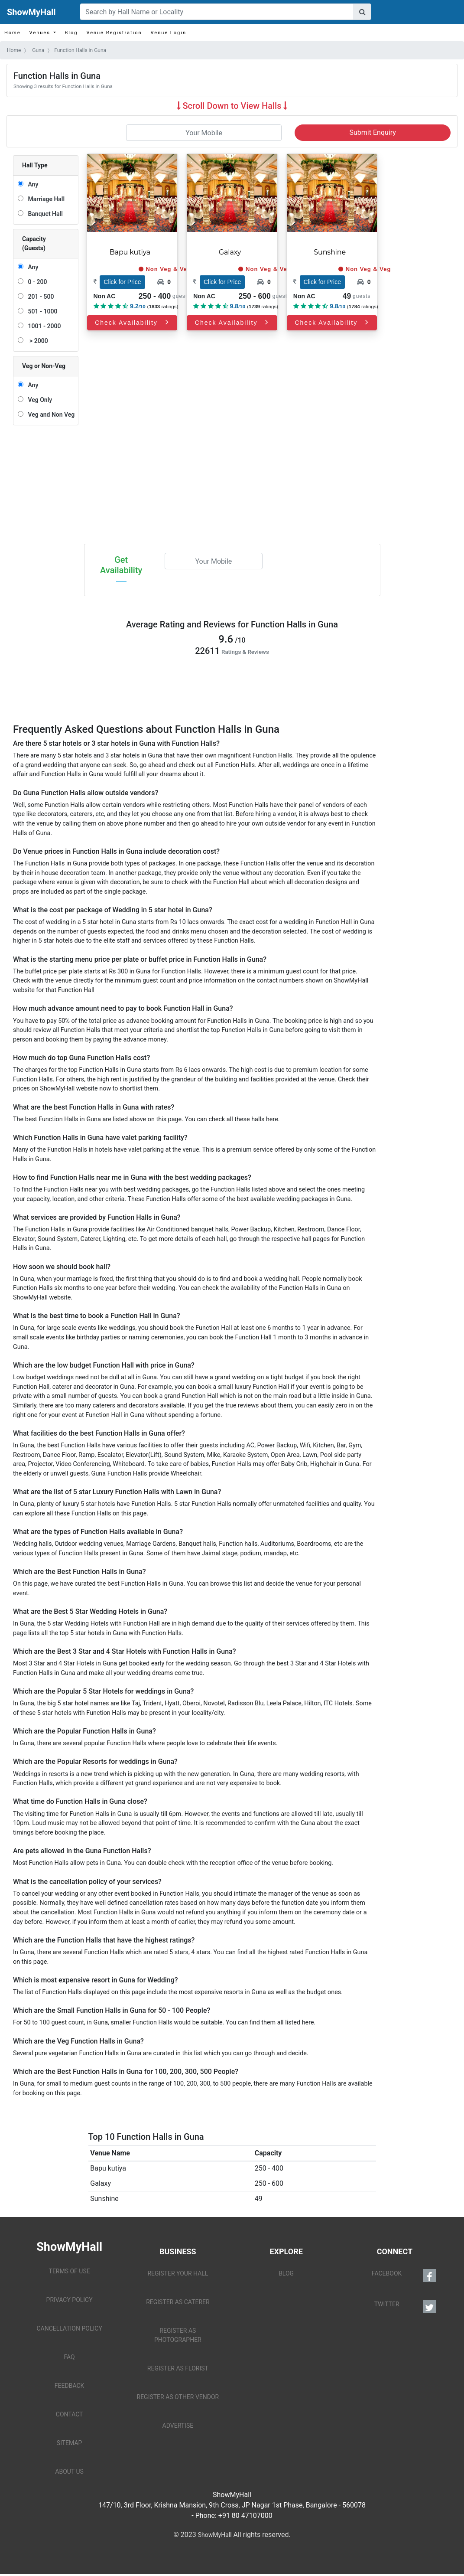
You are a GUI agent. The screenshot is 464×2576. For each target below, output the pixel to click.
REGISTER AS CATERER (177, 2301)
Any (31, 184)
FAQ (69, 2357)
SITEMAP (69, 2442)
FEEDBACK (69, 2385)
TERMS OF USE (69, 2271)
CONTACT (69, 2414)
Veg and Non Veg (50, 414)
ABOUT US (69, 2471)
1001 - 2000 (43, 326)
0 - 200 (36, 281)
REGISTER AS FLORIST (177, 2368)
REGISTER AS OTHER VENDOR (178, 2396)
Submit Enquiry (373, 132)
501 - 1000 (41, 311)
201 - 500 (39, 296)
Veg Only (38, 399)
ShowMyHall (31, 12)
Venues (40, 33)
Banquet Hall (43, 213)
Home (12, 33)
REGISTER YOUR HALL (177, 2273)
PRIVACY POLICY (69, 2299)
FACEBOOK (404, 2275)
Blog (71, 33)
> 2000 (36, 340)
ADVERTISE (178, 2425)
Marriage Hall (45, 199)
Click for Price (122, 281)
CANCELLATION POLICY (69, 2328)
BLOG (286, 2273)
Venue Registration (114, 33)
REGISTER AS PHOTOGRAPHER (177, 2335)
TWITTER (405, 2306)
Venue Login (168, 33)
